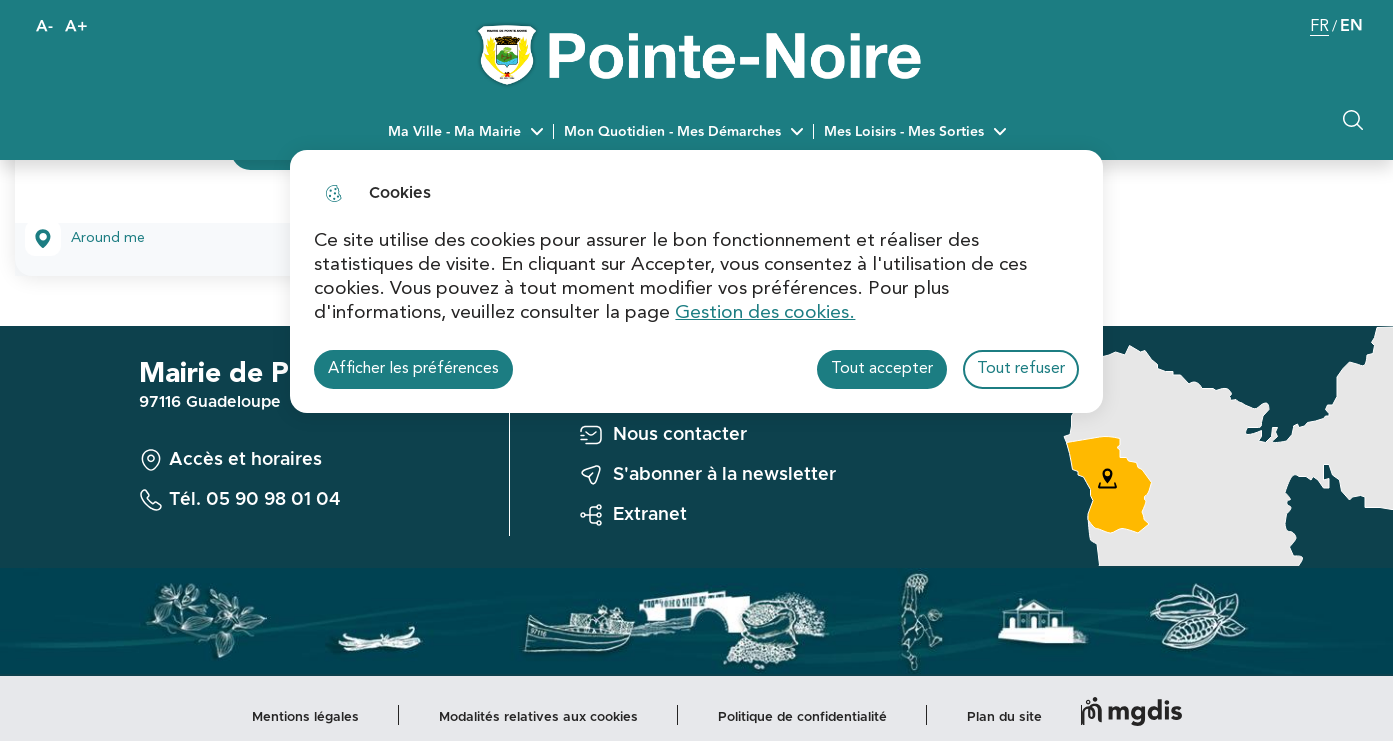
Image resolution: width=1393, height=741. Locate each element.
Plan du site (1004, 717)
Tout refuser (1021, 369)
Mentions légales (305, 717)
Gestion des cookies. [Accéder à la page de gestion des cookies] (765, 313)
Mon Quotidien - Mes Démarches (672, 132)
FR (1319, 28)
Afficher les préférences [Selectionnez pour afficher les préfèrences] (413, 369)
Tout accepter (882, 369)
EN (1351, 26)
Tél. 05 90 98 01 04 (255, 500)
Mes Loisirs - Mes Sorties (904, 132)
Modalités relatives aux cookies (538, 717)
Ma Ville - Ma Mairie (454, 132)
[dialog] (696, 281)
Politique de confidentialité (802, 717)
